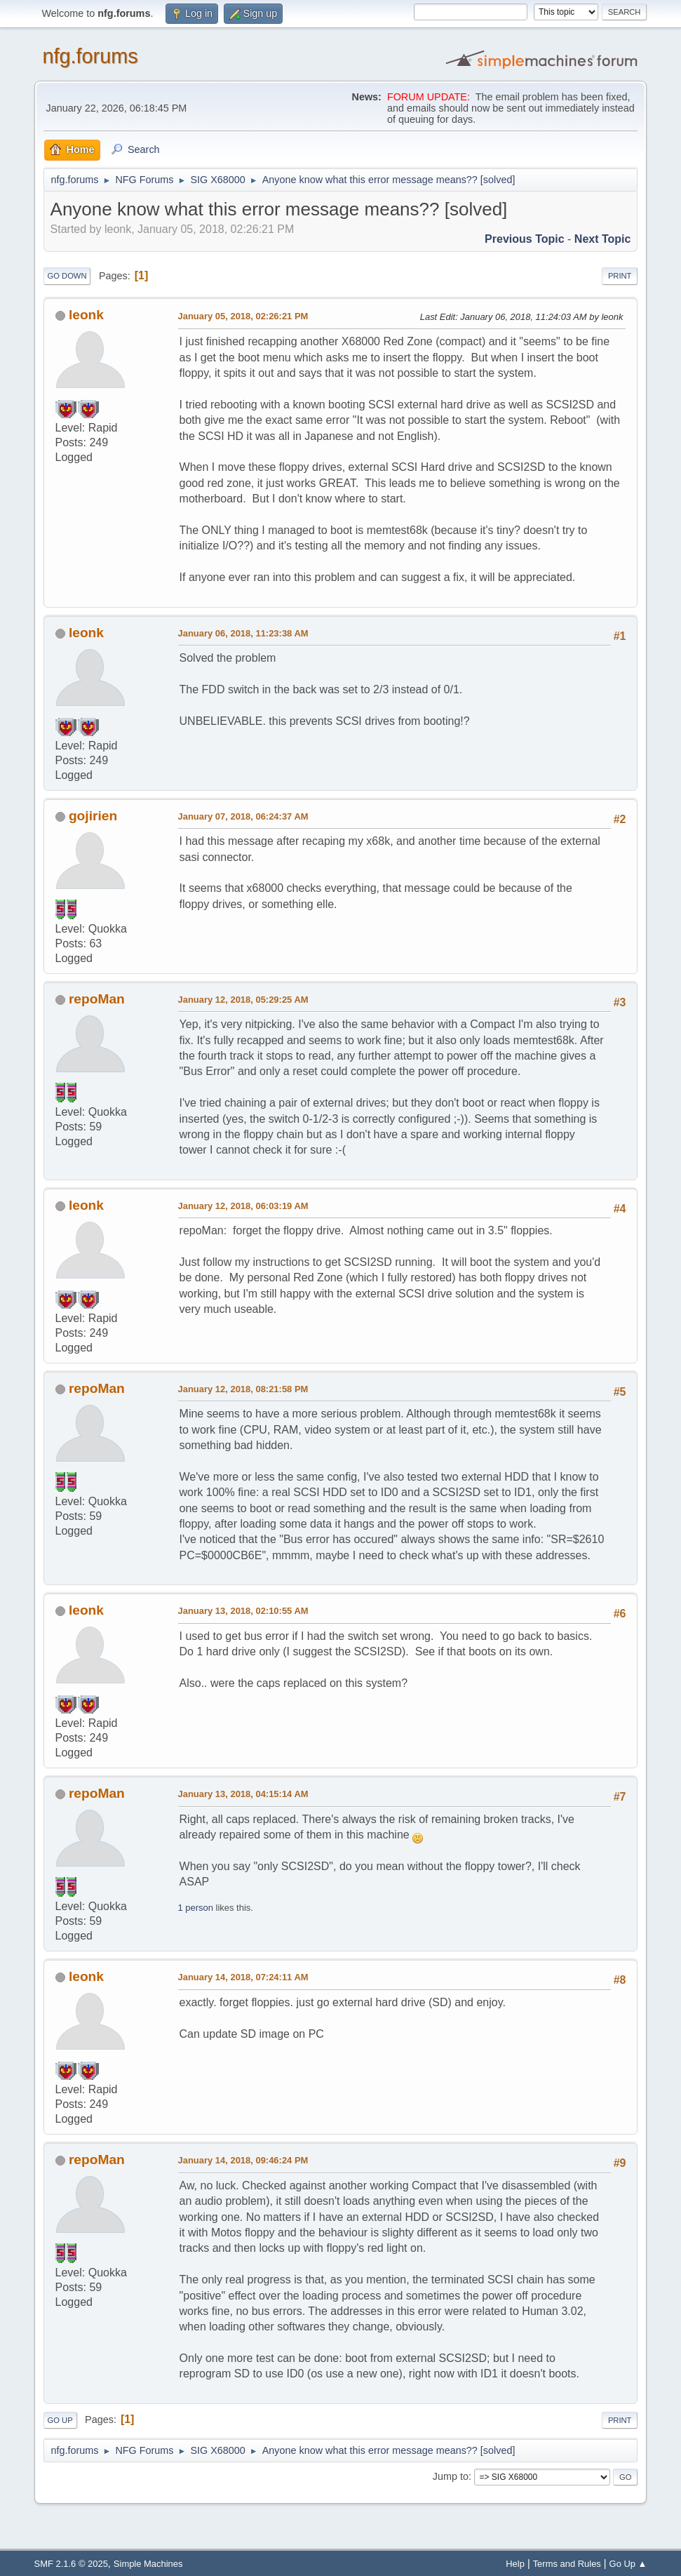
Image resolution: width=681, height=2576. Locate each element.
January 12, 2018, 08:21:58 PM (243, 1389)
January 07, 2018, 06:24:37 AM (243, 816)
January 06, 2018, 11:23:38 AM (243, 633)
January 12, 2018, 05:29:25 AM (243, 999)
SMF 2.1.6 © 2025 (71, 2563)
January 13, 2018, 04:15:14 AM (243, 1794)
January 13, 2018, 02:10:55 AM (243, 1611)
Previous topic (525, 239)
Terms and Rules (567, 2563)
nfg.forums (90, 56)
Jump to (450, 2476)
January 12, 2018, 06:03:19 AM (243, 1206)
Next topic (602, 239)
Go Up (60, 2420)
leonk (86, 314)
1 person (195, 1907)
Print (620, 276)
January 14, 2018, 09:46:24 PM (243, 2160)
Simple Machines (148, 2563)
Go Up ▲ (628, 2563)
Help (515, 2563)
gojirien (93, 815)
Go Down (67, 276)
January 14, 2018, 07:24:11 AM (243, 1977)
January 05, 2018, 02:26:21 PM (243, 316)
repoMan (97, 999)
